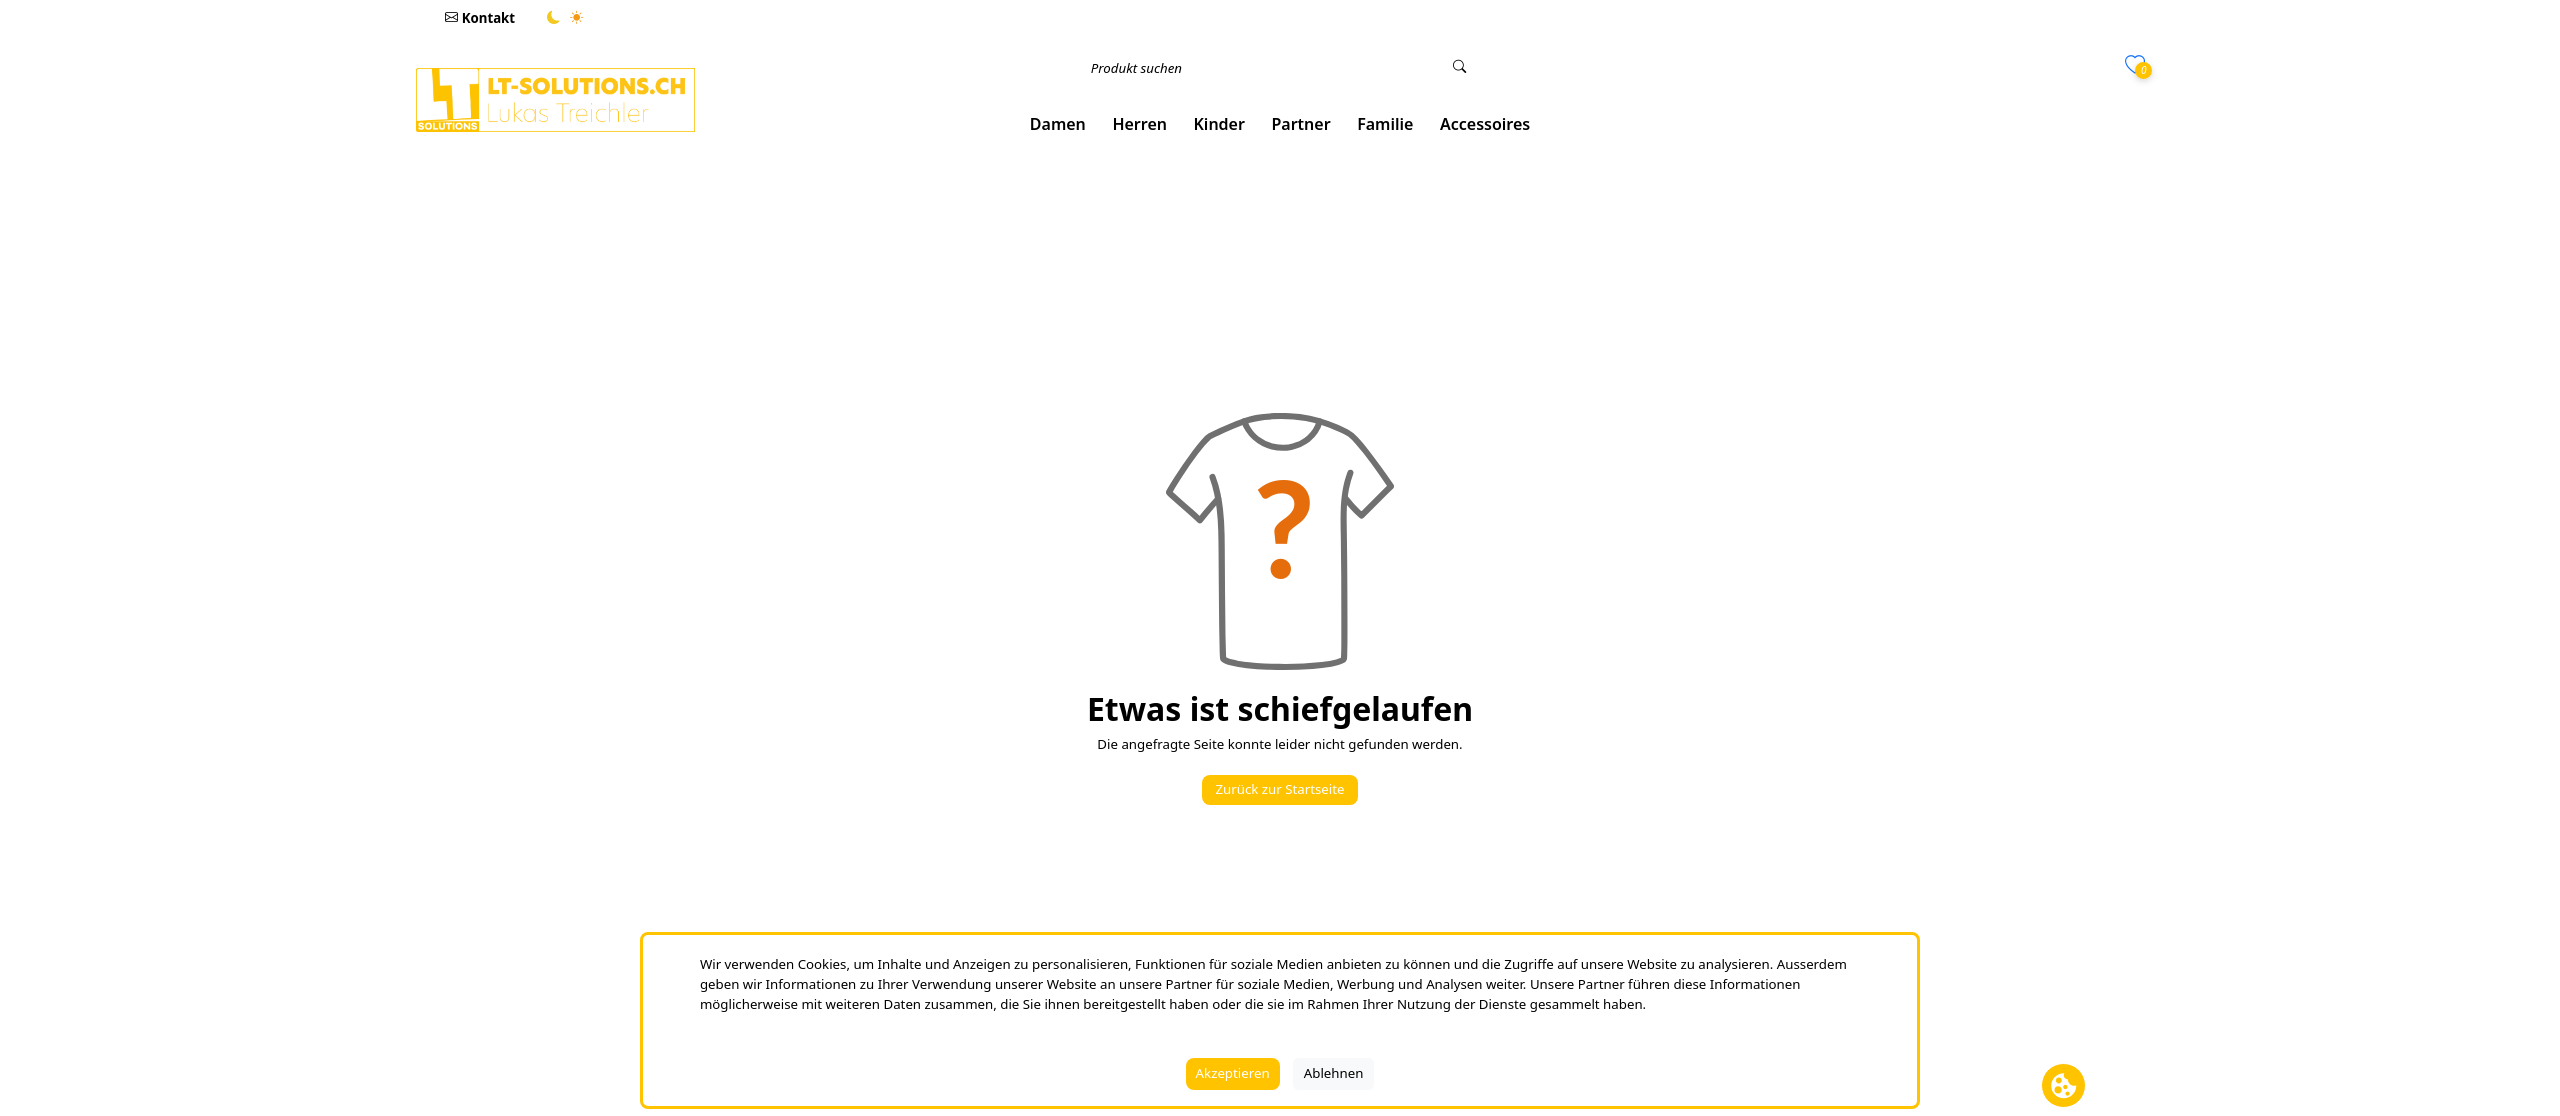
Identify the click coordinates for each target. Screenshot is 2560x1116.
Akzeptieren (1233, 1073)
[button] (1058, 124)
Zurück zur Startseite (1279, 789)
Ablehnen (1334, 1073)
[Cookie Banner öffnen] (2063, 1085)
